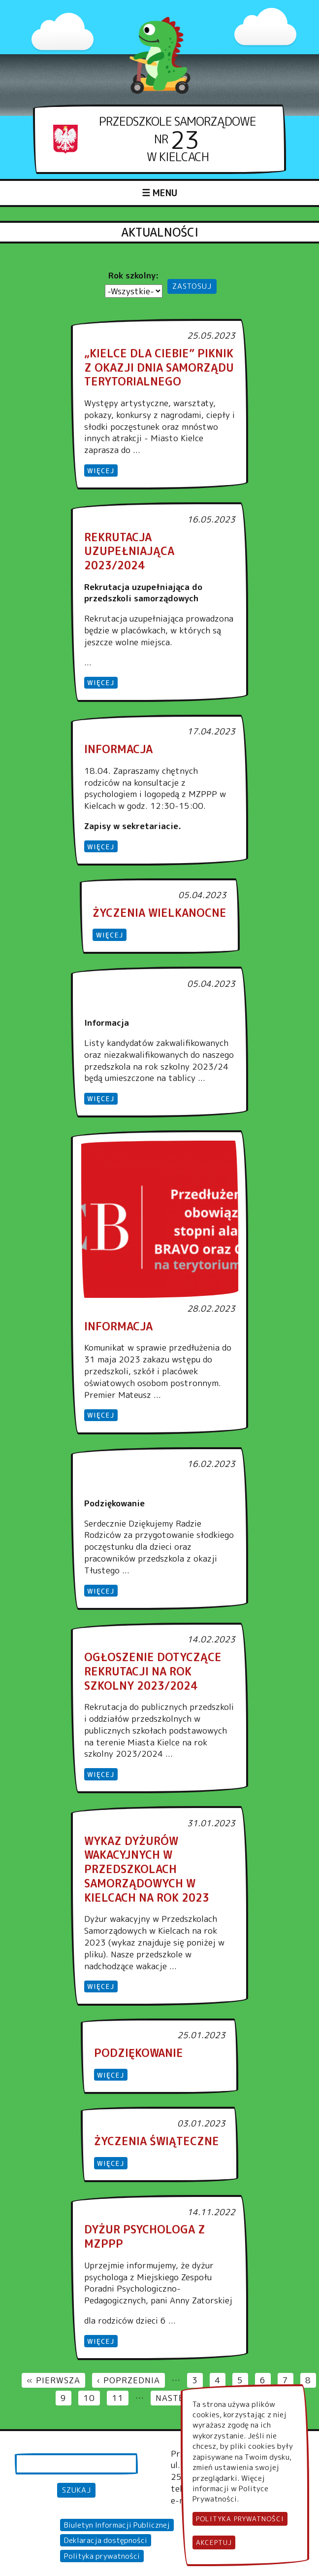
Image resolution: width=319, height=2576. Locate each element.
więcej (100, 470)
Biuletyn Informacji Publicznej (117, 2525)
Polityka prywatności (102, 2556)
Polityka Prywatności (240, 2520)
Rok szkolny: (133, 275)
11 (120, 2397)
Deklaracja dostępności (105, 2540)
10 (91, 2397)
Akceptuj (214, 2543)
